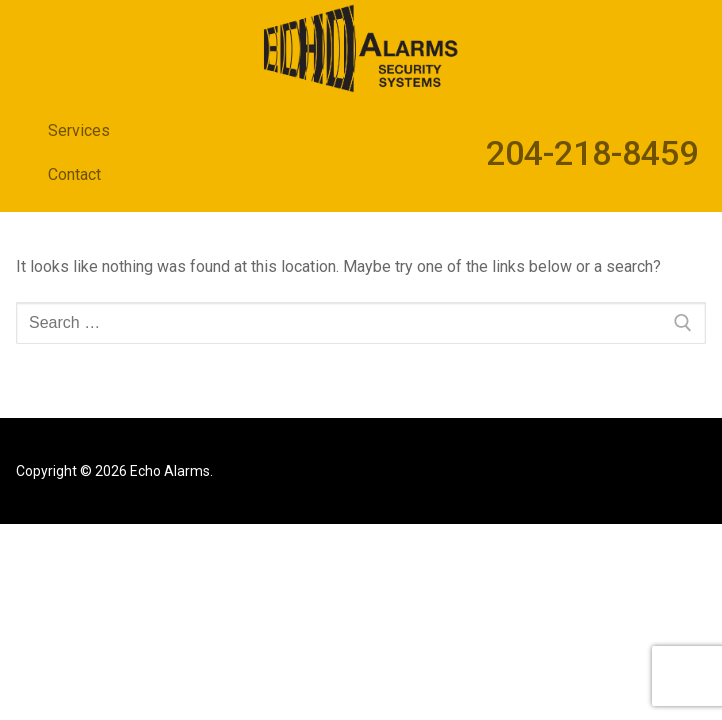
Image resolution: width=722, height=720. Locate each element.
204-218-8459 (592, 153)
